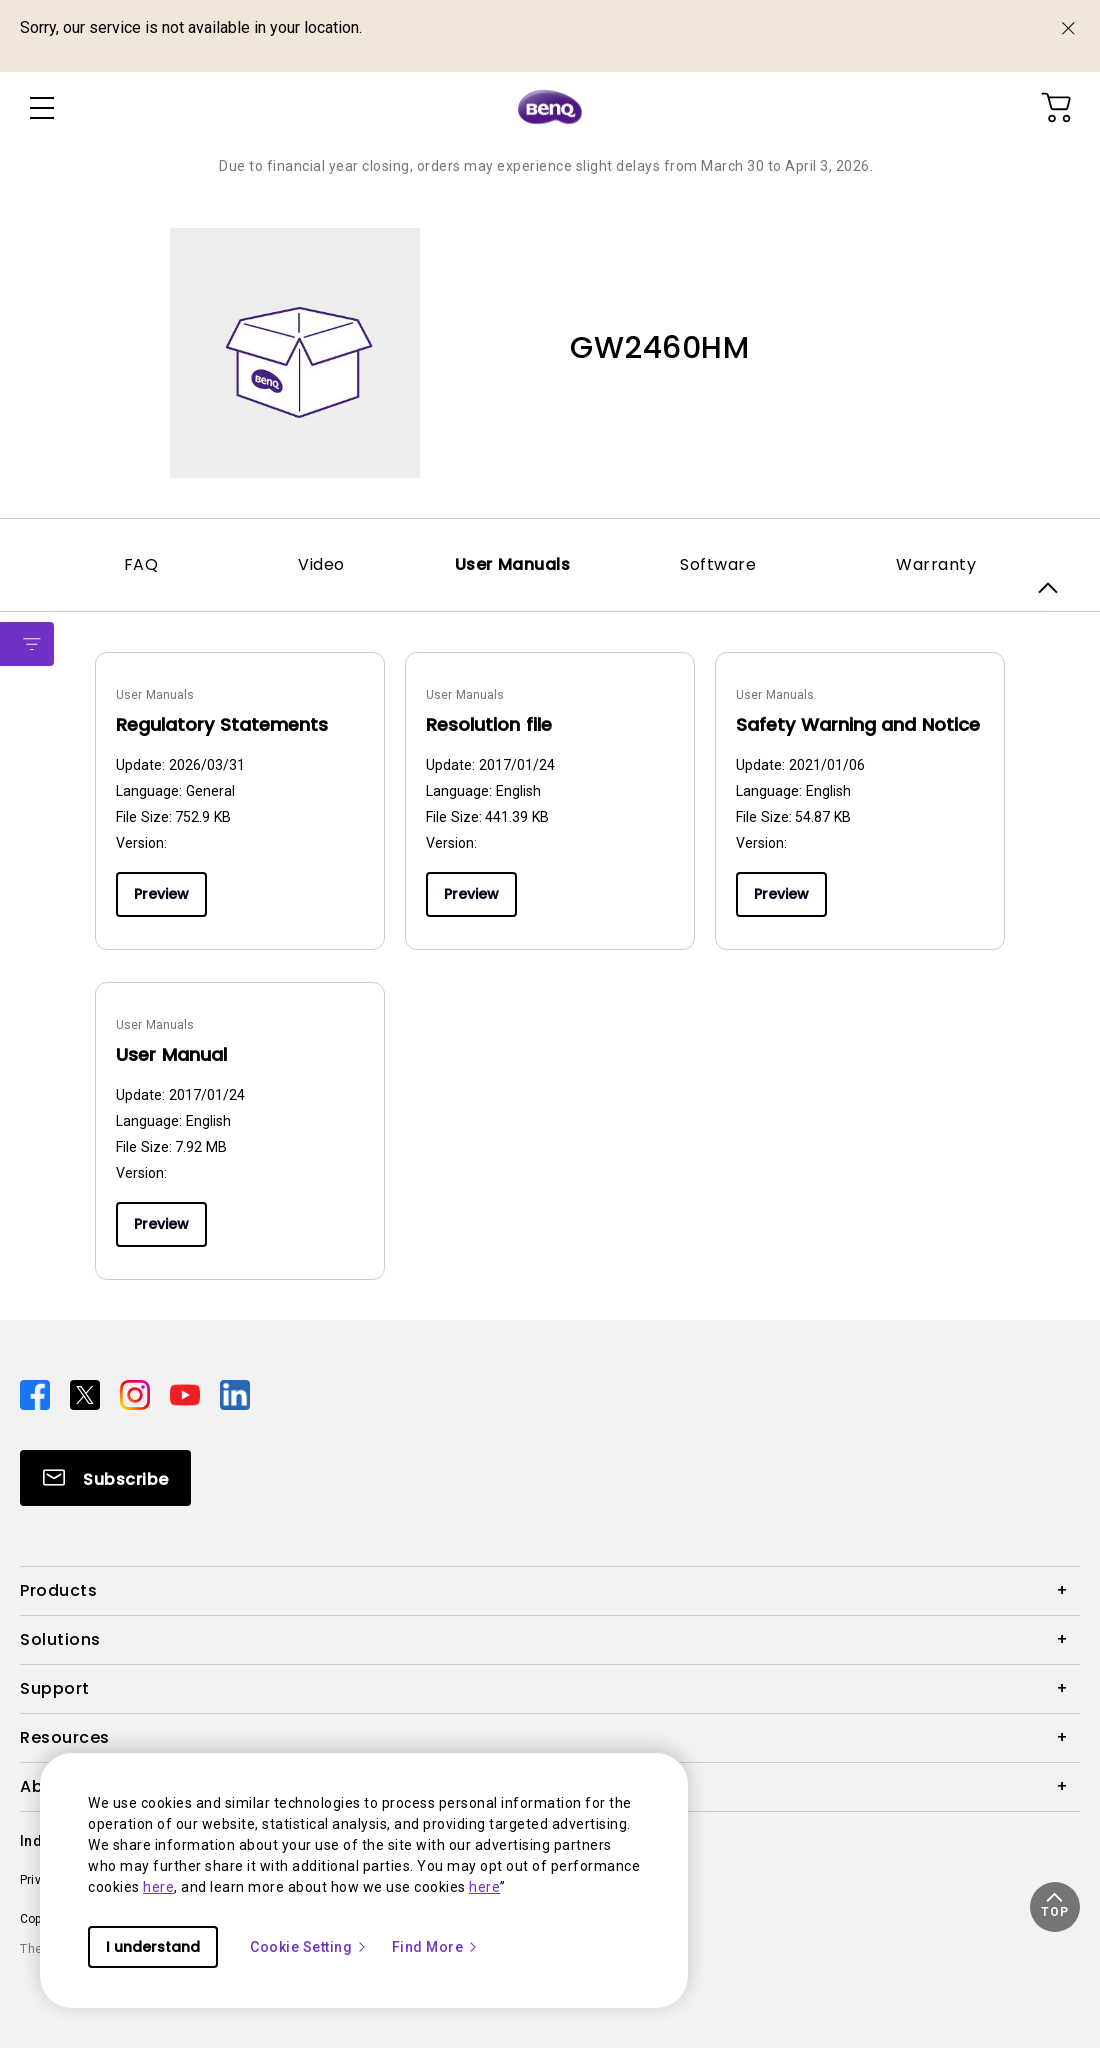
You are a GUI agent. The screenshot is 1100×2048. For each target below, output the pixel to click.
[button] (1055, 1907)
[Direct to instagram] (137, 1394)
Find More (436, 1947)
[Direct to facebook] (37, 1394)
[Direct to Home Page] (550, 108)
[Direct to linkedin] (235, 1394)
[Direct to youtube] (187, 1394)
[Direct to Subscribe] (105, 1478)
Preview (161, 894)
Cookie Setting (309, 1947)
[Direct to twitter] (87, 1394)
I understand (153, 1947)
